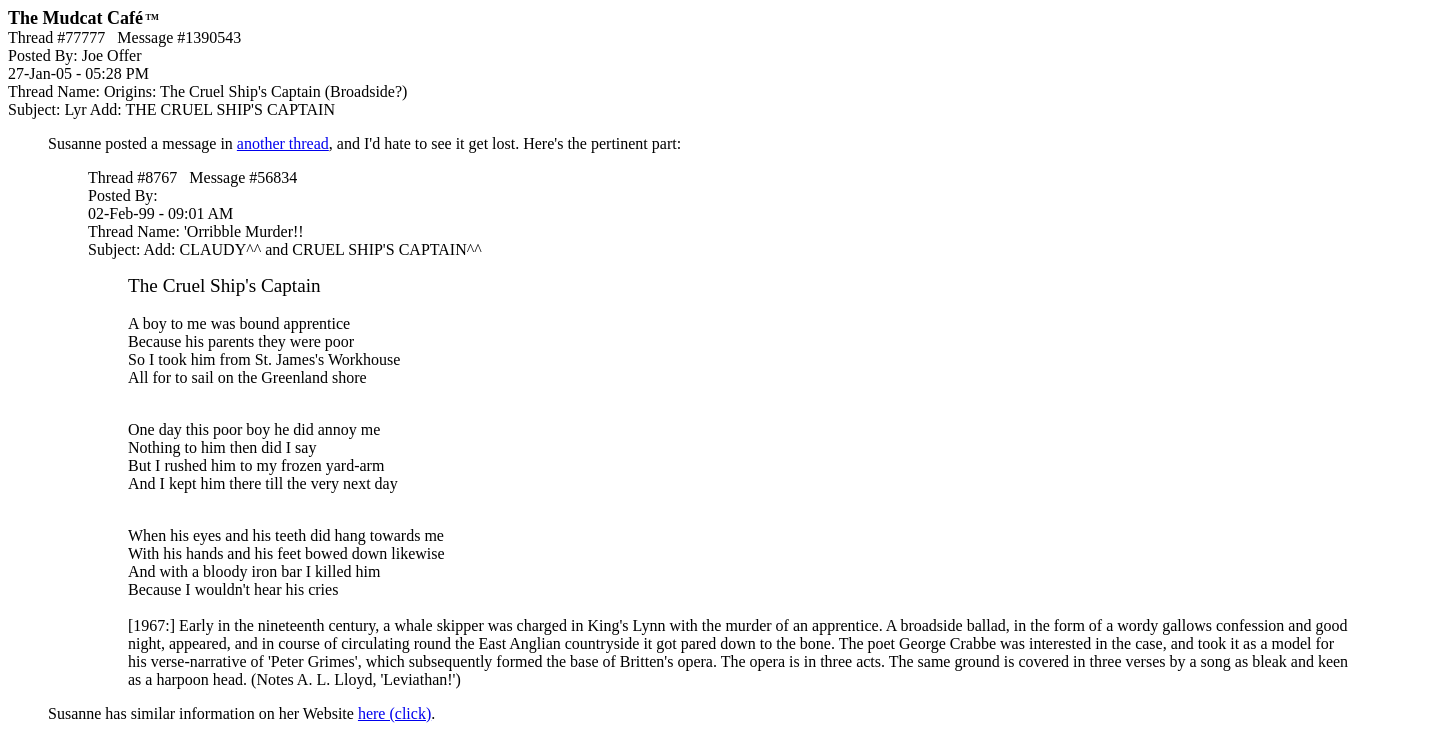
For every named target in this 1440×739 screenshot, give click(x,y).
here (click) (394, 713)
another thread (283, 143)
